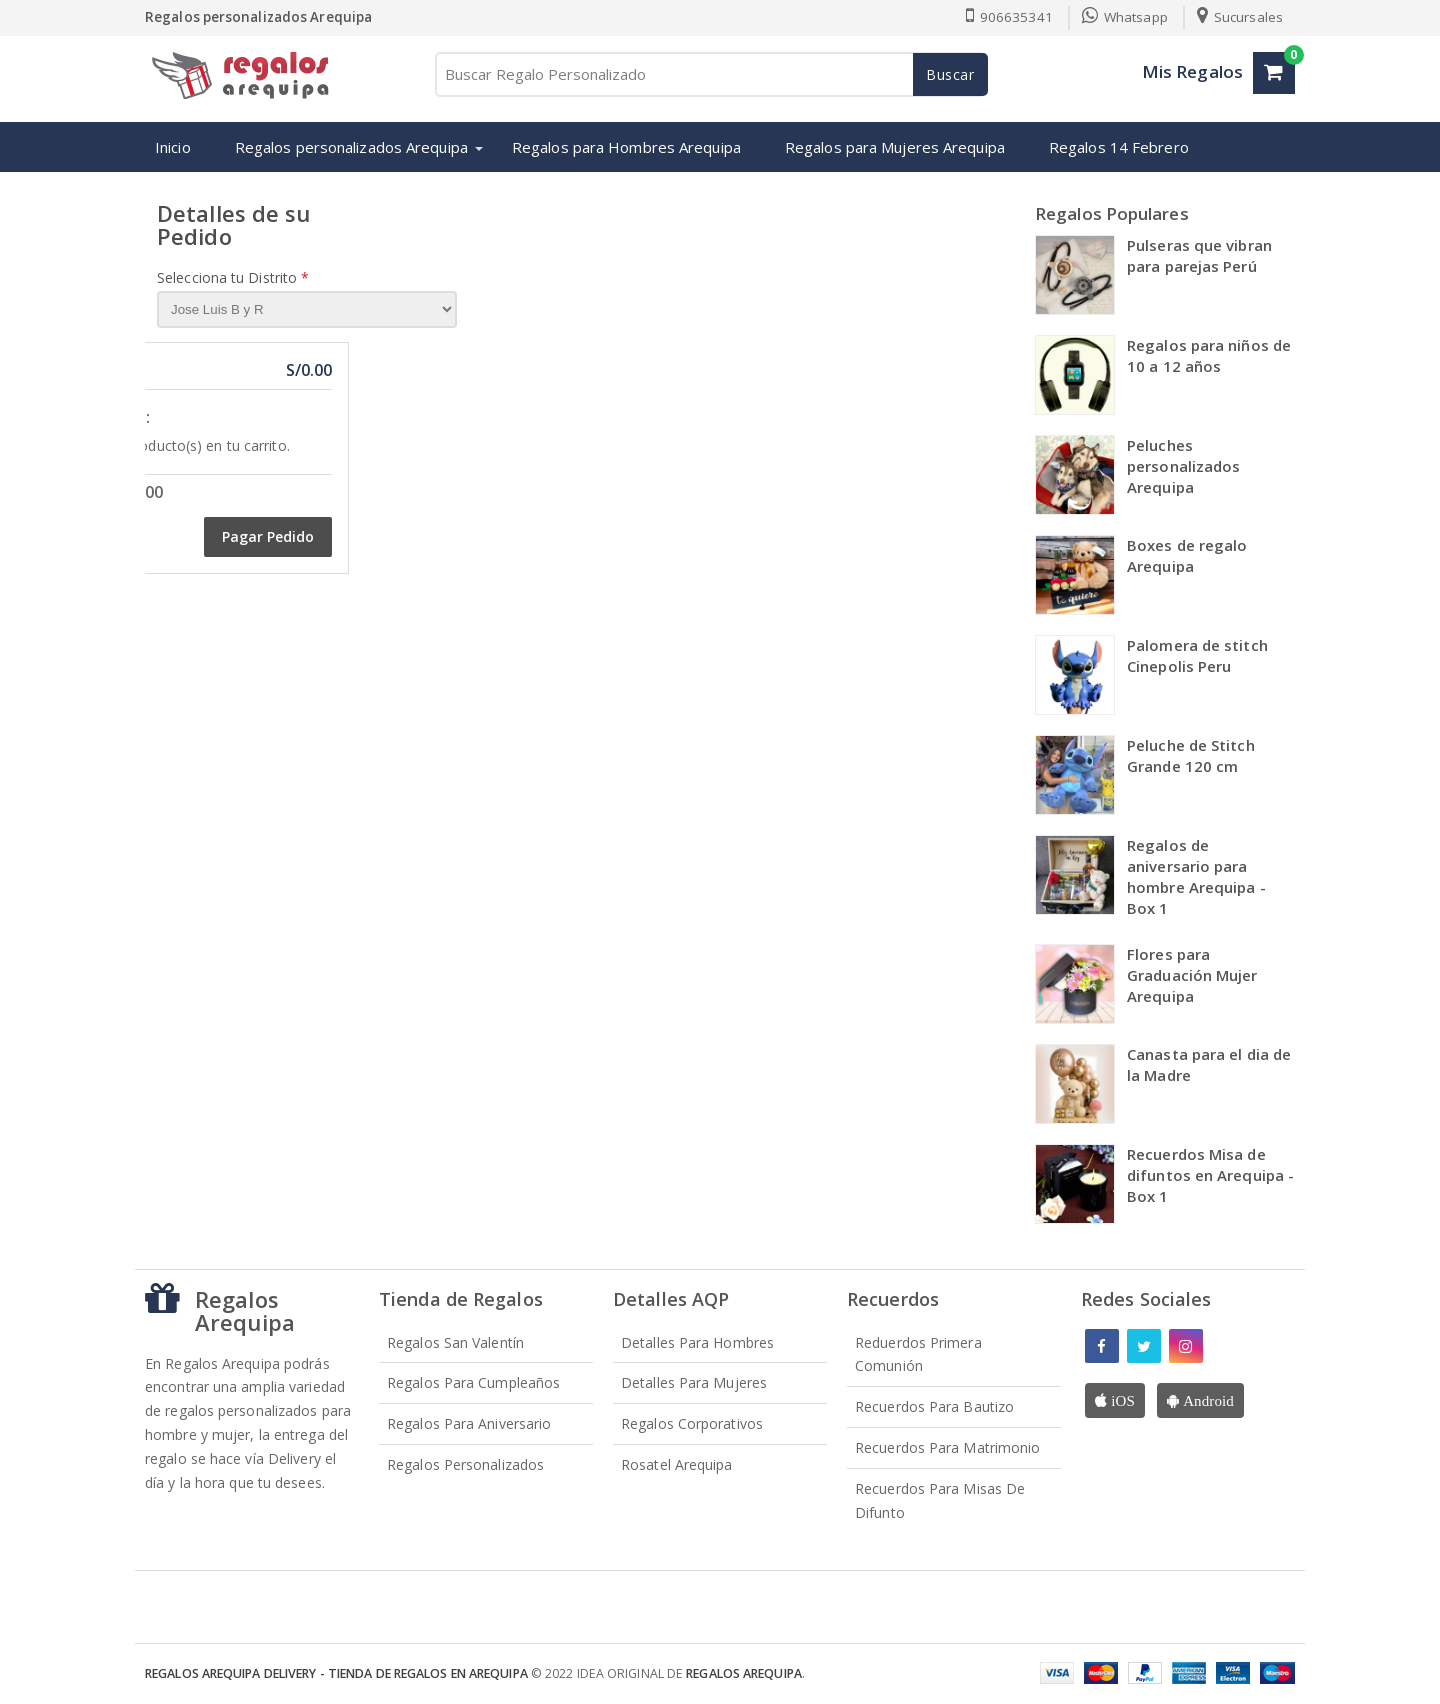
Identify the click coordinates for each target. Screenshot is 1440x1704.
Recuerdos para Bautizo (934, 1406)
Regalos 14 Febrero (1119, 147)
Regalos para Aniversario (469, 1423)
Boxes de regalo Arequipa (1187, 555)
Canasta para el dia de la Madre (1209, 1064)
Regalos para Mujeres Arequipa (895, 147)
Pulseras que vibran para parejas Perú (1199, 255)
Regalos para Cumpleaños (473, 1382)
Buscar (950, 74)
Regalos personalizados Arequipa (351, 147)
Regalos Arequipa (744, 1673)
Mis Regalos (1192, 71)
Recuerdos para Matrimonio (948, 1447)
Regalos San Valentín (455, 1342)
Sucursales (1240, 17)
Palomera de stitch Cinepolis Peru (1197, 655)
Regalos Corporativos (692, 1423)
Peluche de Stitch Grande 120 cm (1191, 755)
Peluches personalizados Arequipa (1183, 466)
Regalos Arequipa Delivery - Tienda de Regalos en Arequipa (336, 1673)
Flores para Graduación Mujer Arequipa (1192, 975)
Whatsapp (1125, 17)
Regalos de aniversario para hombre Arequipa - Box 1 (1196, 876)
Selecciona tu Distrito (233, 277)
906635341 (1008, 17)
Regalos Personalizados (465, 1464)
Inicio (173, 147)
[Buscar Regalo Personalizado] (710, 74)
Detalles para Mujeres (694, 1382)
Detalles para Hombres (697, 1342)
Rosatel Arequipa (677, 1464)
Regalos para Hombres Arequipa (626, 147)
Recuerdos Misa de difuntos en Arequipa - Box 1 (1210, 1175)
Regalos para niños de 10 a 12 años (1209, 355)
